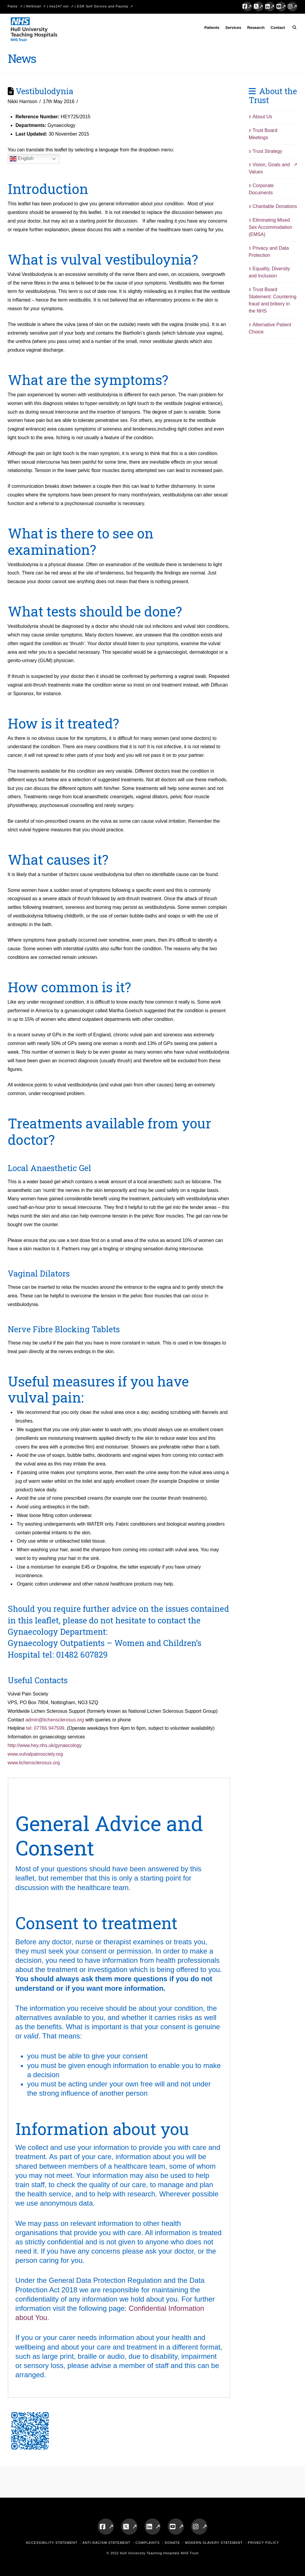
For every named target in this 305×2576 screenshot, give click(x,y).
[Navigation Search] (292, 29)
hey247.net (59, 6)
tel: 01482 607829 (75, 1654)
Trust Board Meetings (263, 134)
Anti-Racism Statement (106, 2542)
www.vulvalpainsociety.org (35, 1754)
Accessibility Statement (51, 2542)
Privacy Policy (263, 2542)
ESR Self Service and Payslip (102, 6)
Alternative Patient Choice (270, 328)
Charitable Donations (273, 206)
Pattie (13, 6)
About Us (260, 116)
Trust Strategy (265, 151)
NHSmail (33, 6)
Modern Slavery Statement (214, 2542)
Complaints (148, 2542)
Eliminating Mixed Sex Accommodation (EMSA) (270, 227)
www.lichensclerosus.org (34, 1762)
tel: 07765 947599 (45, 1728)
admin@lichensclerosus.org (54, 1719)
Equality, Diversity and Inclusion (269, 272)
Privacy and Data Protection (269, 252)
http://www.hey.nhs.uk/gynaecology (45, 1745)
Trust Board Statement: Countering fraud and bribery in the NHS (272, 300)
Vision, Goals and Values (269, 168)
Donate (172, 2542)
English (22, 158)
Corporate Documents (261, 189)
